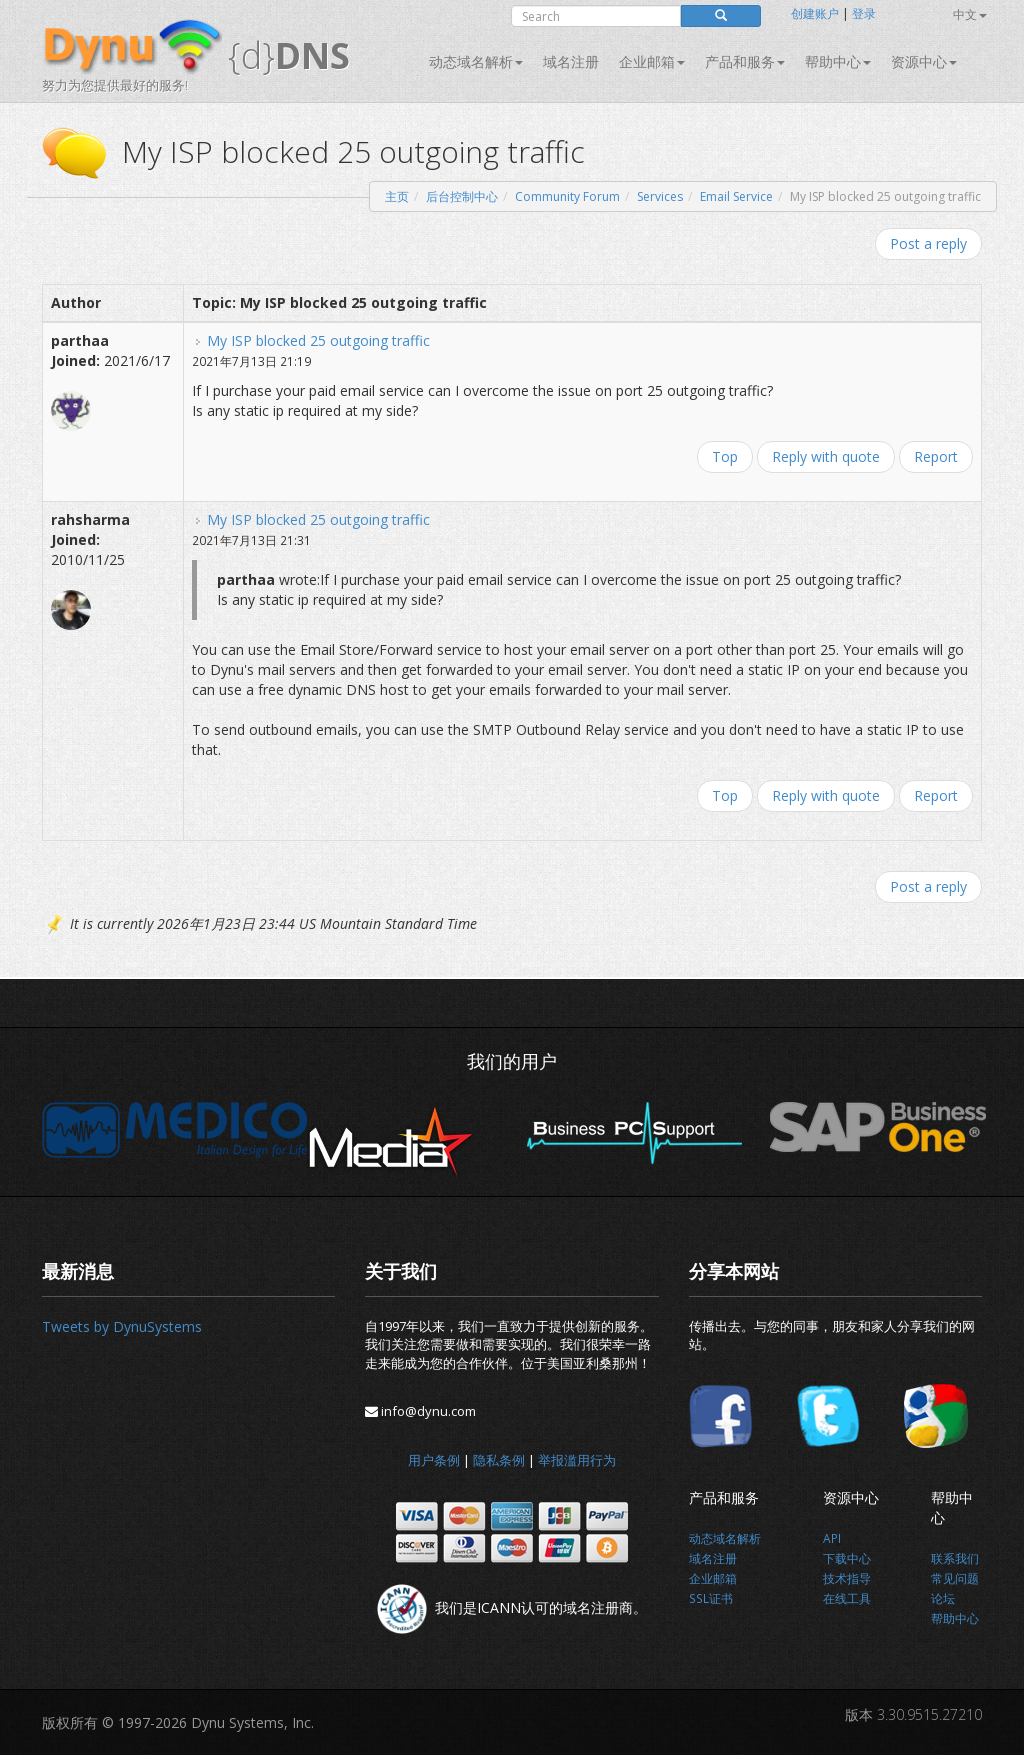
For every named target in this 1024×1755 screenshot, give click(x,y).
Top (725, 456)
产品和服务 (745, 61)
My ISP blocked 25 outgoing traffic (318, 340)
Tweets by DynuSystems (122, 1326)
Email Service (736, 196)
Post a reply (928, 243)
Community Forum (567, 196)
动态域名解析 (476, 61)
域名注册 (571, 61)
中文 (970, 14)
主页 (397, 196)
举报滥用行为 (577, 1460)
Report (936, 456)
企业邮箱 (652, 61)
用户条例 (434, 1460)
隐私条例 (499, 1460)
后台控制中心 (462, 196)
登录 (864, 13)
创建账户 (815, 13)
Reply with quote (826, 456)
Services (660, 196)
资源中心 (924, 61)
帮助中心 (838, 61)
